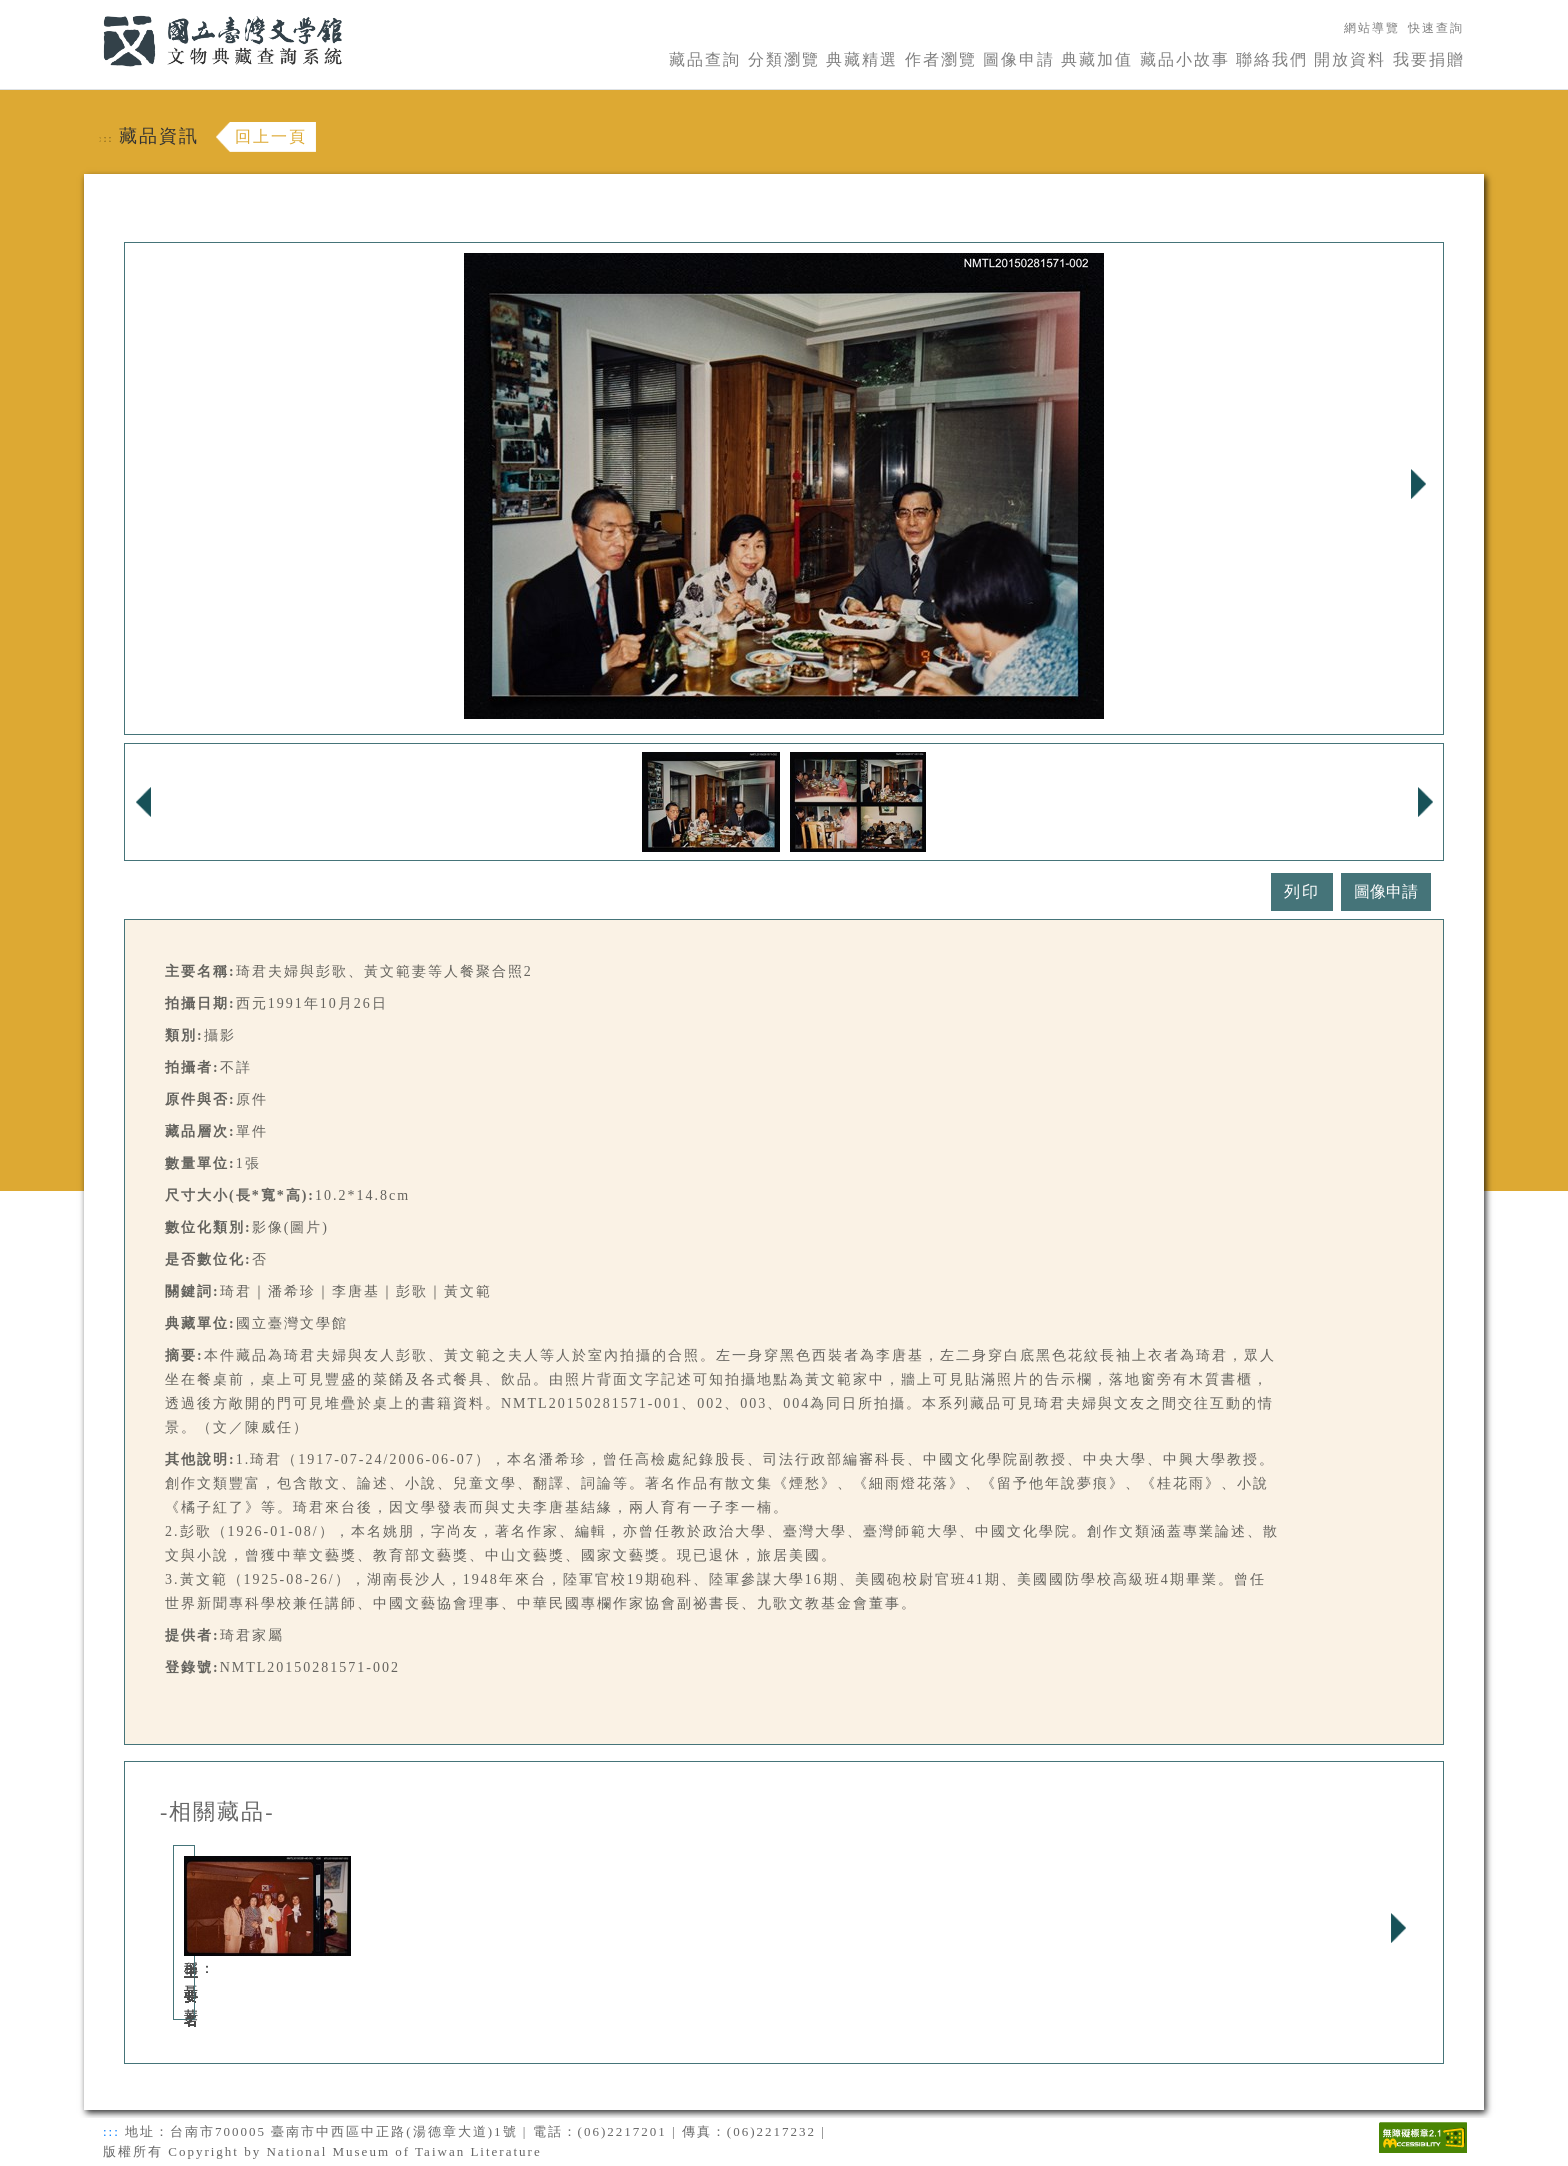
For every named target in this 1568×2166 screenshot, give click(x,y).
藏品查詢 (705, 59)
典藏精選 (862, 59)
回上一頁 (271, 136)
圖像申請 (1019, 59)
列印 (1302, 891)
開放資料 (1350, 59)
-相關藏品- (217, 1812)
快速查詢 (1436, 28)
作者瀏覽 (941, 59)
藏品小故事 (1185, 59)
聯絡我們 (1272, 59)
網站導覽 (1372, 28)
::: (91, 11)
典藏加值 (1097, 59)
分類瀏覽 (784, 59)
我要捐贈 (1429, 59)
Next (1418, 484)
